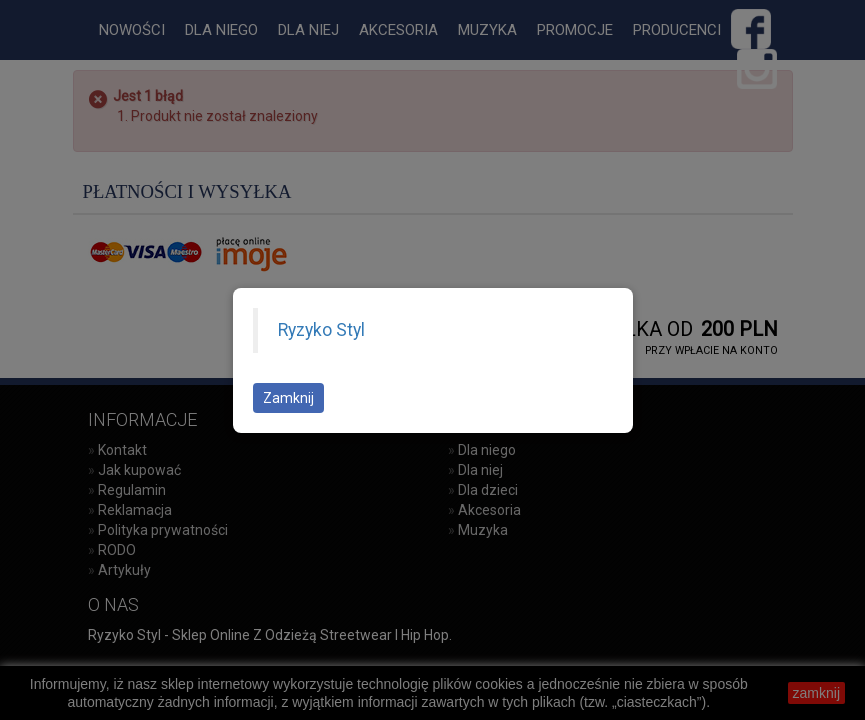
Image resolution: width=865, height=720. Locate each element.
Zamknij (288, 398)
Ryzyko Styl (321, 330)
